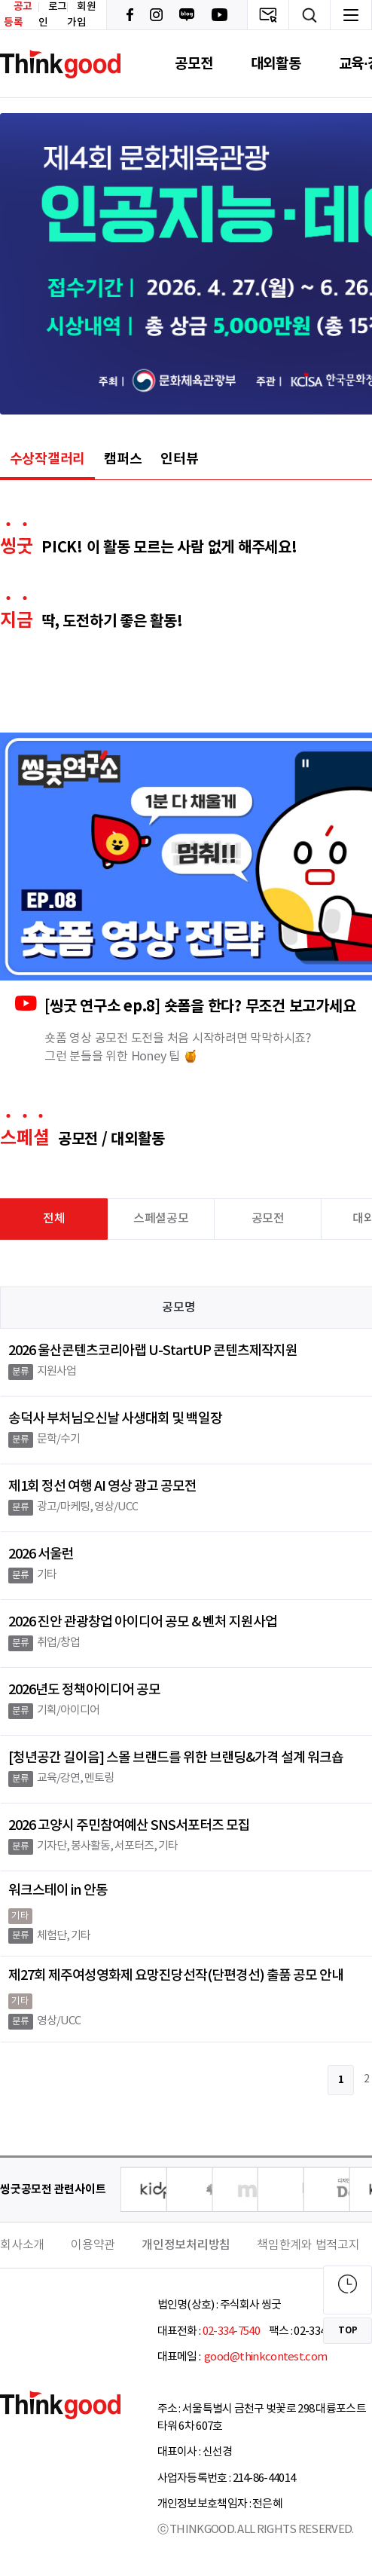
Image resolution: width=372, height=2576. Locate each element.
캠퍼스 (123, 459)
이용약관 (93, 2245)
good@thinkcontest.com (265, 2357)
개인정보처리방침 (186, 2245)
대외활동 (276, 63)
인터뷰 (179, 459)
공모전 (193, 63)
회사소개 (22, 2245)
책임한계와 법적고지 (308, 2245)
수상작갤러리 (48, 459)
